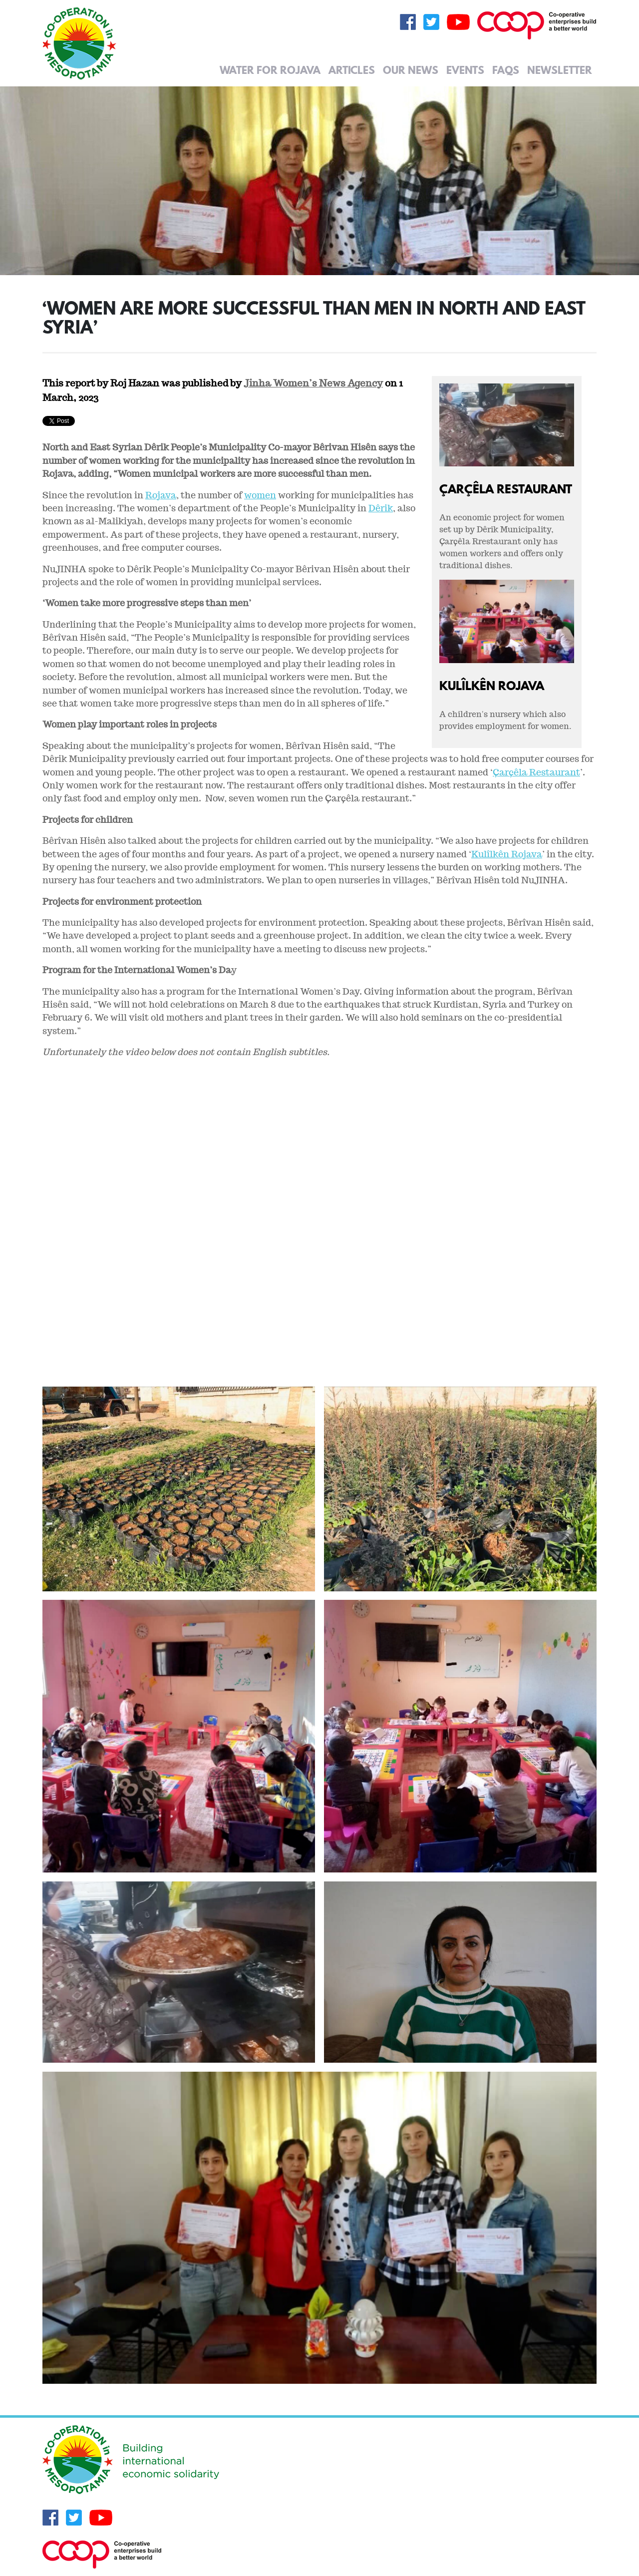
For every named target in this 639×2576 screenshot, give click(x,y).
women (260, 495)
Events (465, 69)
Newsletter (559, 69)
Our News (410, 69)
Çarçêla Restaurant (505, 488)
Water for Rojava (270, 69)
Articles (351, 69)
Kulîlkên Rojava (491, 685)
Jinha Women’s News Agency (313, 382)
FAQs (505, 69)
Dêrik (380, 508)
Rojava (160, 495)
